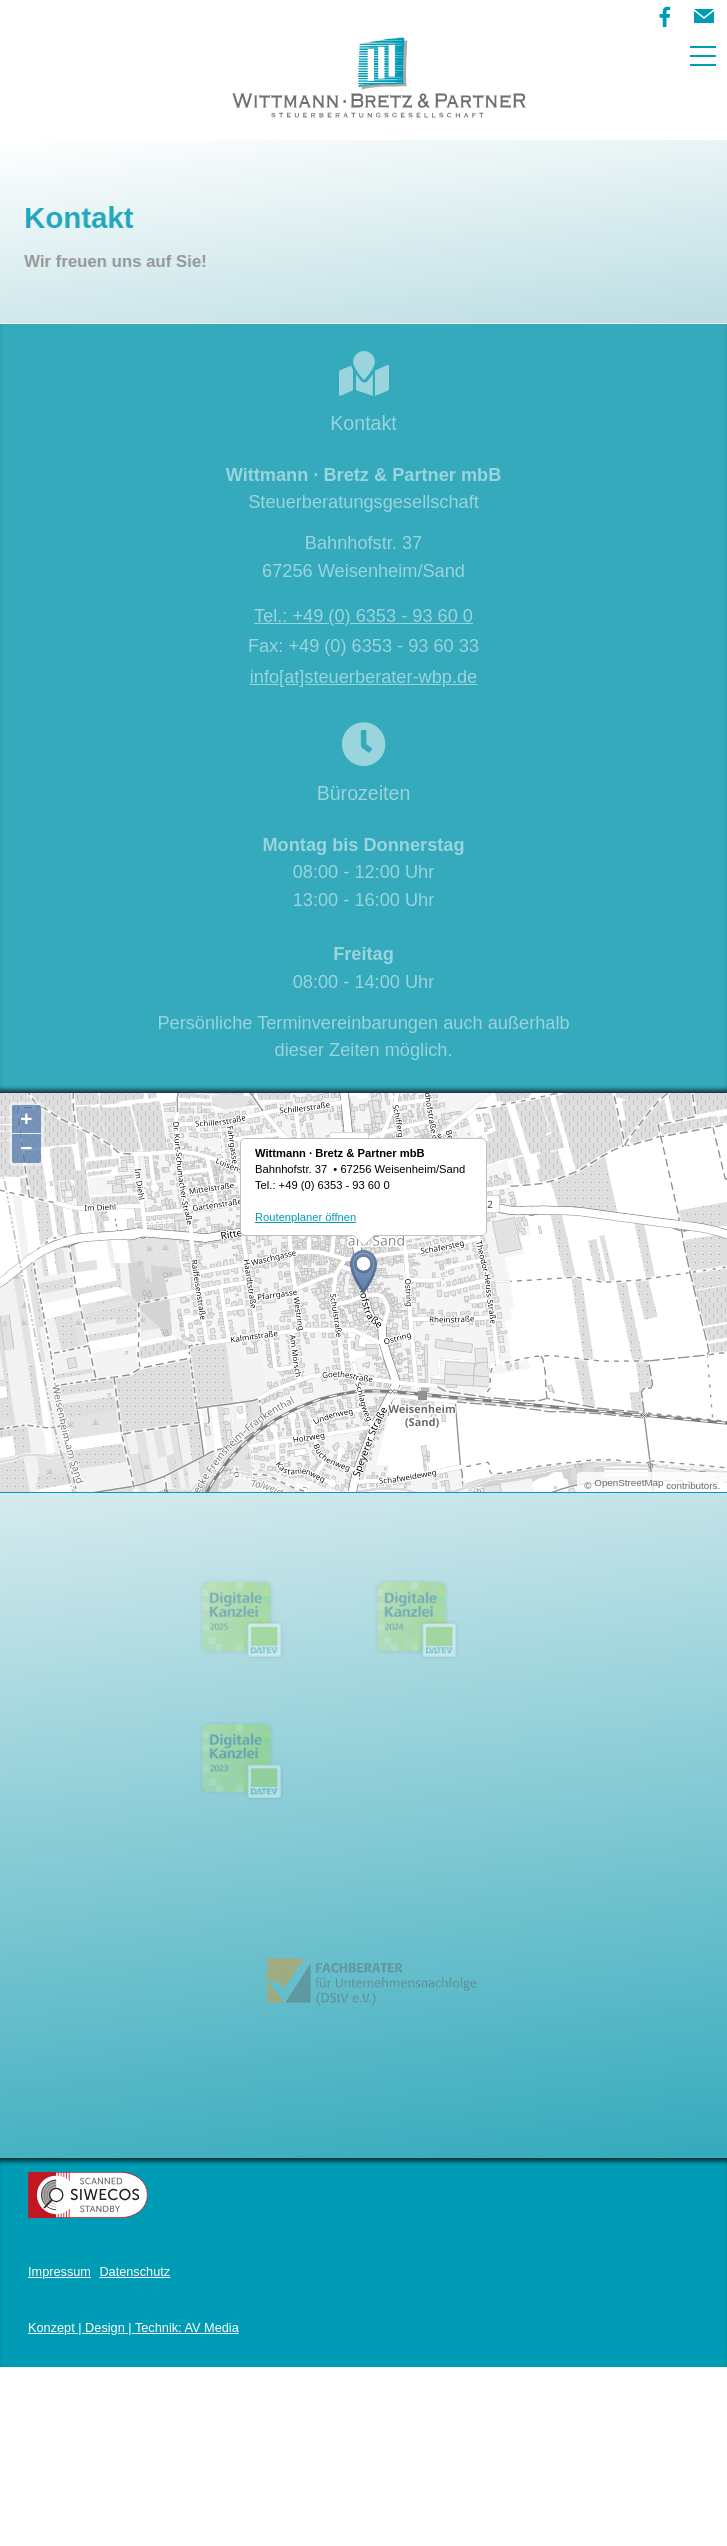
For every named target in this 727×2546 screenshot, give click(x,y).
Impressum (59, 2357)
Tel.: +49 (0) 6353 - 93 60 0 (363, 616)
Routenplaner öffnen (305, 1217)
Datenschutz (134, 2357)
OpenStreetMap (628, 1482)
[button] (704, 16)
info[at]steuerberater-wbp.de (363, 677)
